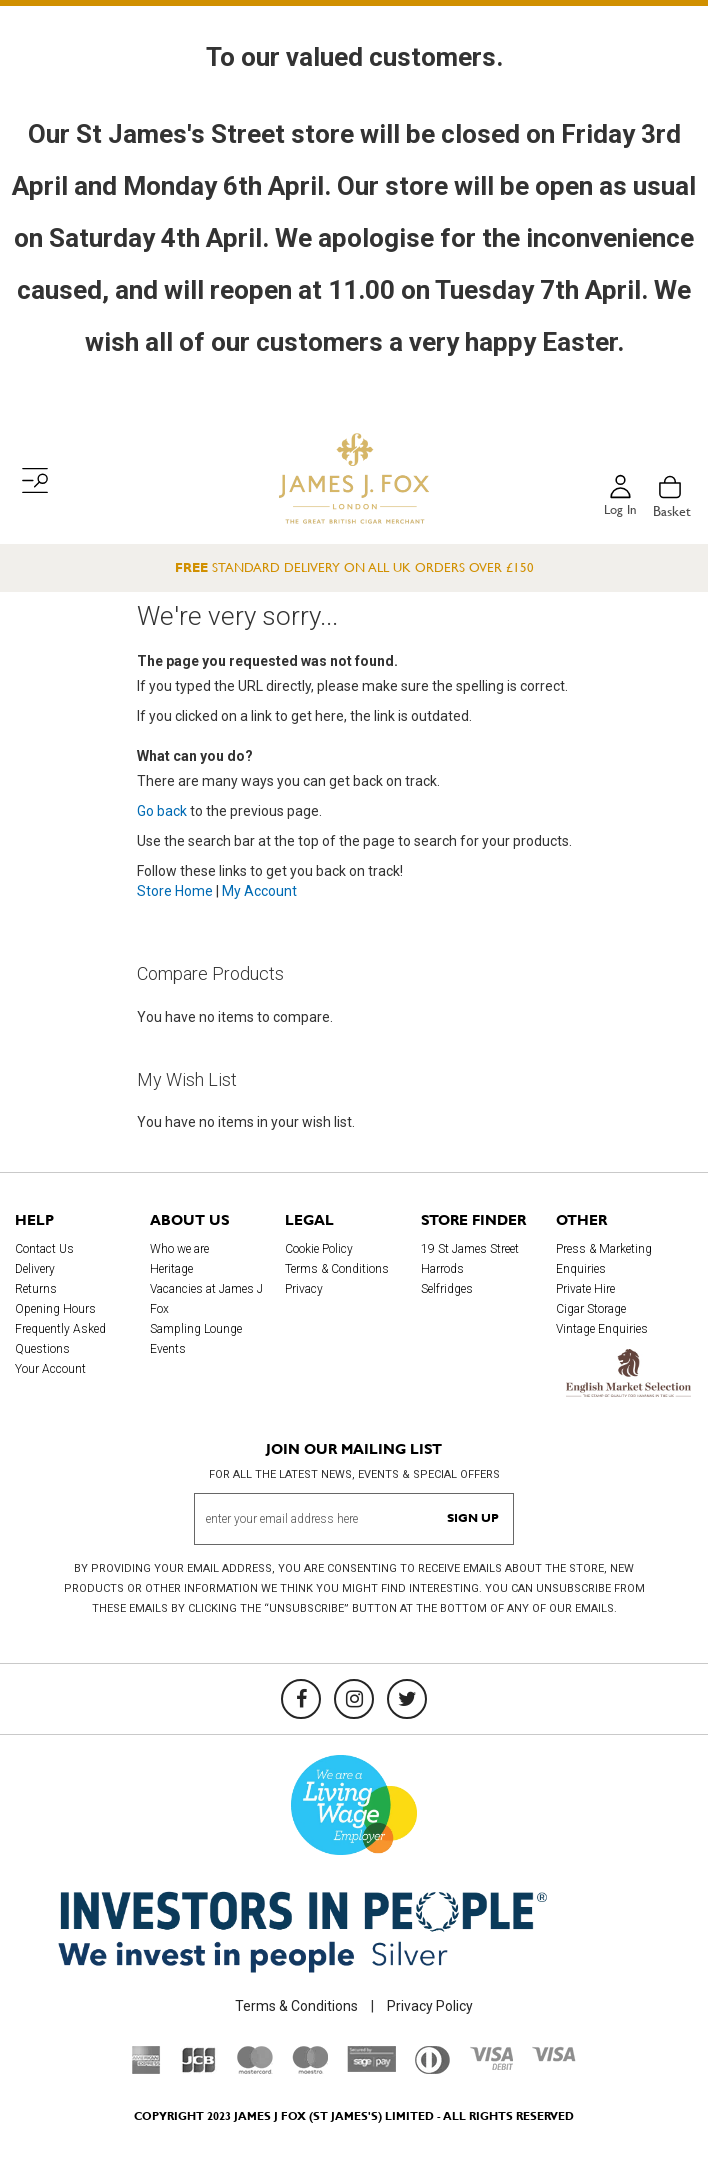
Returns (36, 1289)
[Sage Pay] (371, 2068)
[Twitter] (407, 1699)
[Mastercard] (255, 2069)
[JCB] (199, 2069)
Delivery (35, 1269)
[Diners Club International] (432, 2069)
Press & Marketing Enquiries (604, 1259)
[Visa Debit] (491, 2065)
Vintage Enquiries (602, 1329)
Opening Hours (55, 1309)
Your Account (50, 1369)
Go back (162, 811)
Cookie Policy (319, 1249)
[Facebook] (301, 1699)
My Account (259, 891)
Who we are (179, 1249)
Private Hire (585, 1289)
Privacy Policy (430, 2006)
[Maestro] (310, 2069)
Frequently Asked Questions (60, 1339)
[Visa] (554, 2057)
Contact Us (44, 1249)
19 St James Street (470, 1249)
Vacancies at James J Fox (206, 1299)
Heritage (171, 1269)
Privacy (304, 1289)
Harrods (442, 1269)
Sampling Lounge (196, 1329)
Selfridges (447, 1289)
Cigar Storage (591, 1309)
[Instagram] (354, 1699)
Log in (619, 511)
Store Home (175, 891)
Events (168, 1349)
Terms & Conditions (337, 1269)
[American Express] (146, 2069)
